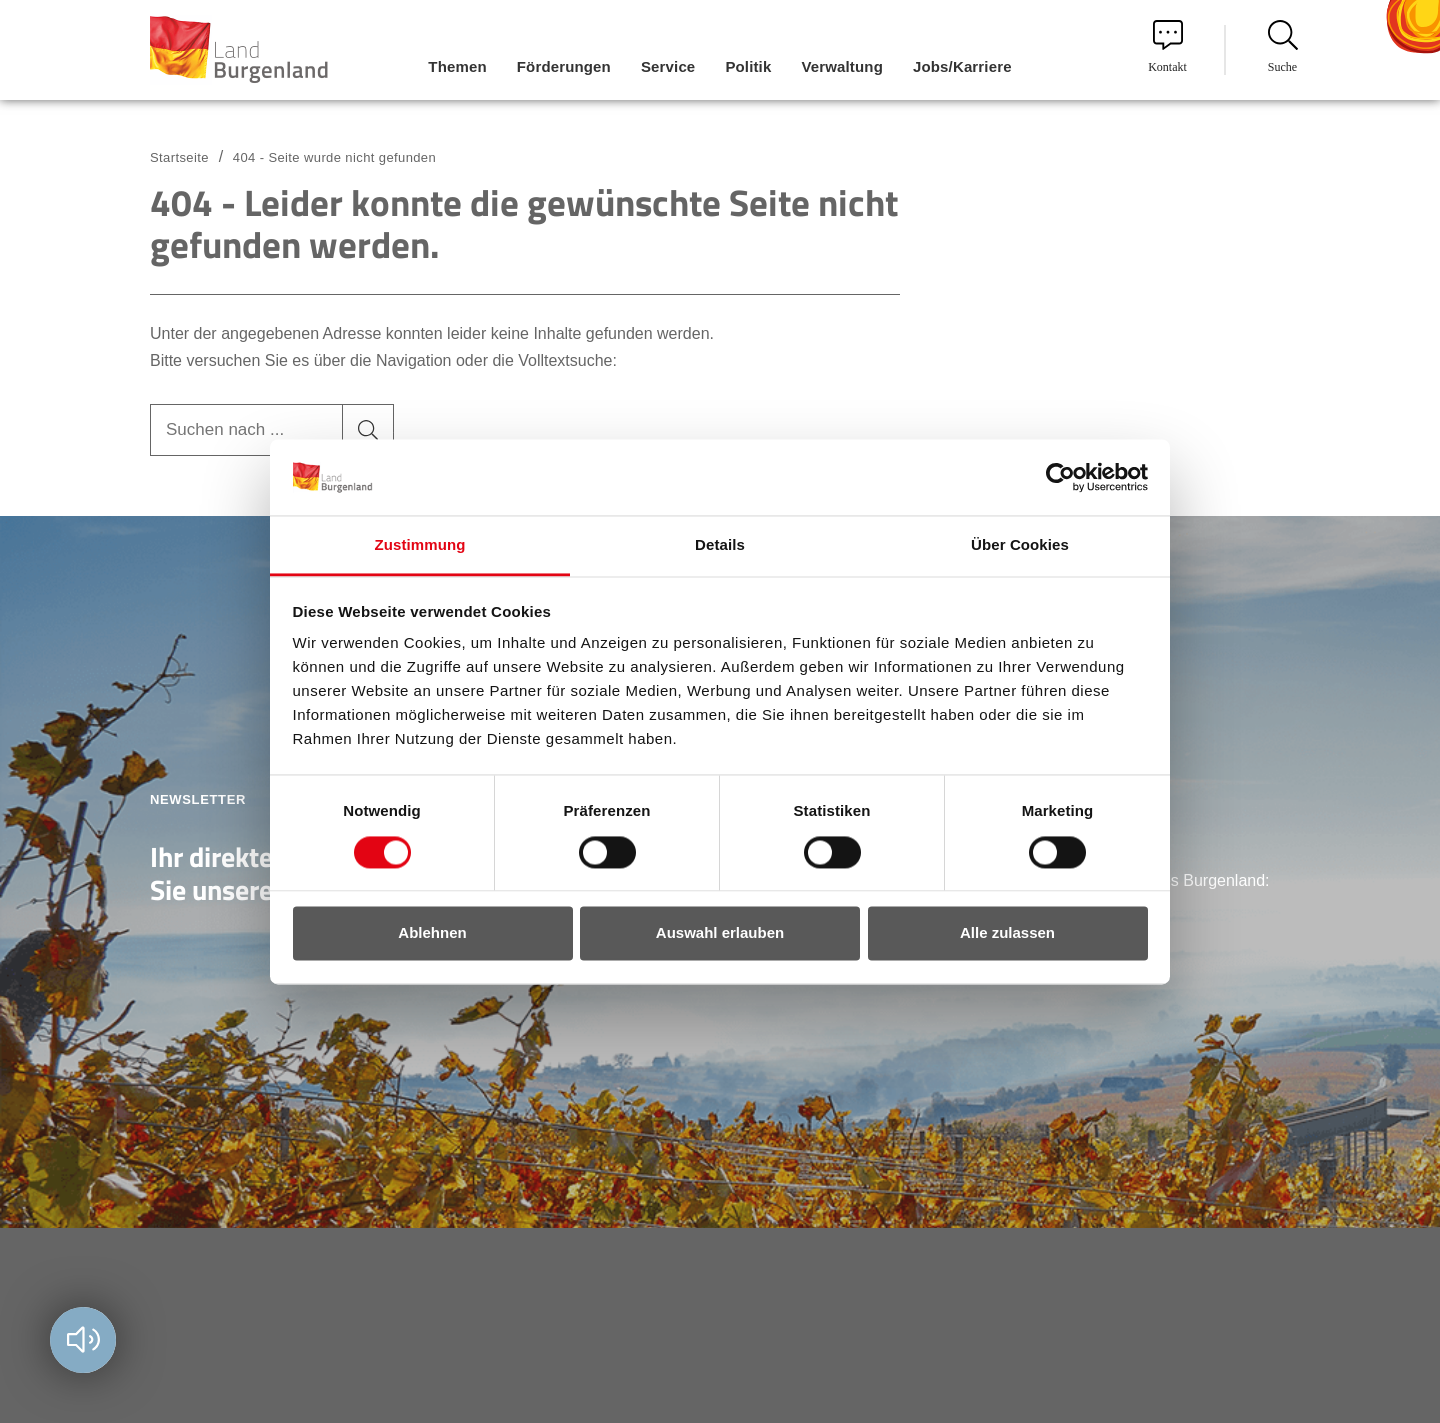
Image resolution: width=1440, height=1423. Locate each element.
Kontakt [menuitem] (1167, 47)
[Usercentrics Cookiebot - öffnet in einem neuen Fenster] (1060, 477)
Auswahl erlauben (720, 933)
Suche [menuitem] (1283, 47)
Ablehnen (432, 933)
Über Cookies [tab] (1020, 545)
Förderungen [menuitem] (564, 66)
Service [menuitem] (668, 66)
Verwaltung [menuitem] (842, 66)
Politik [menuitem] (748, 66)
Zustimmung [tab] (420, 545)
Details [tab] (720, 545)
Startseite (179, 157)
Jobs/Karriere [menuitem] (962, 66)
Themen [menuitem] (457, 66)
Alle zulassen (1007, 933)
